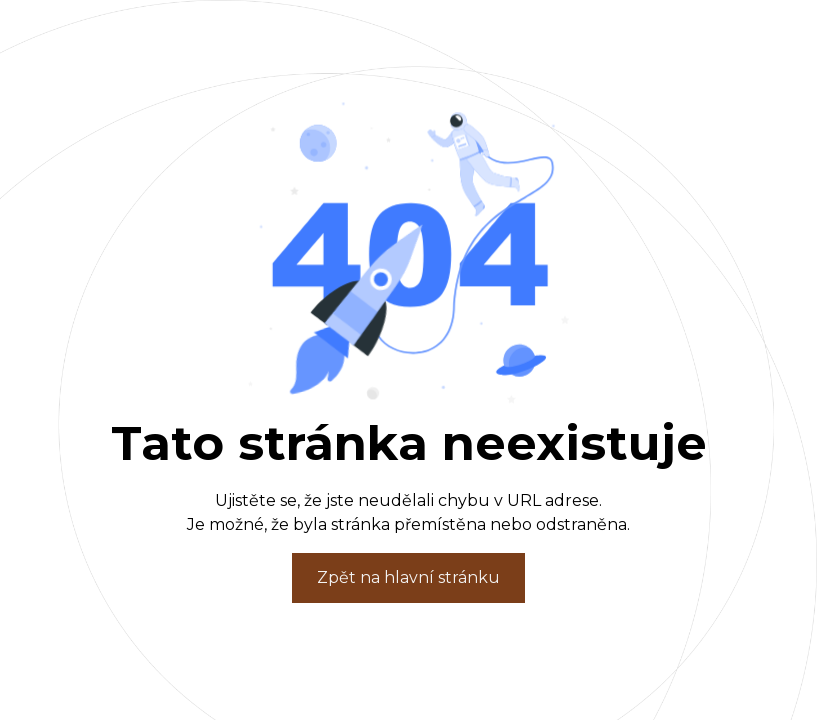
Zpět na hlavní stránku (408, 577)
